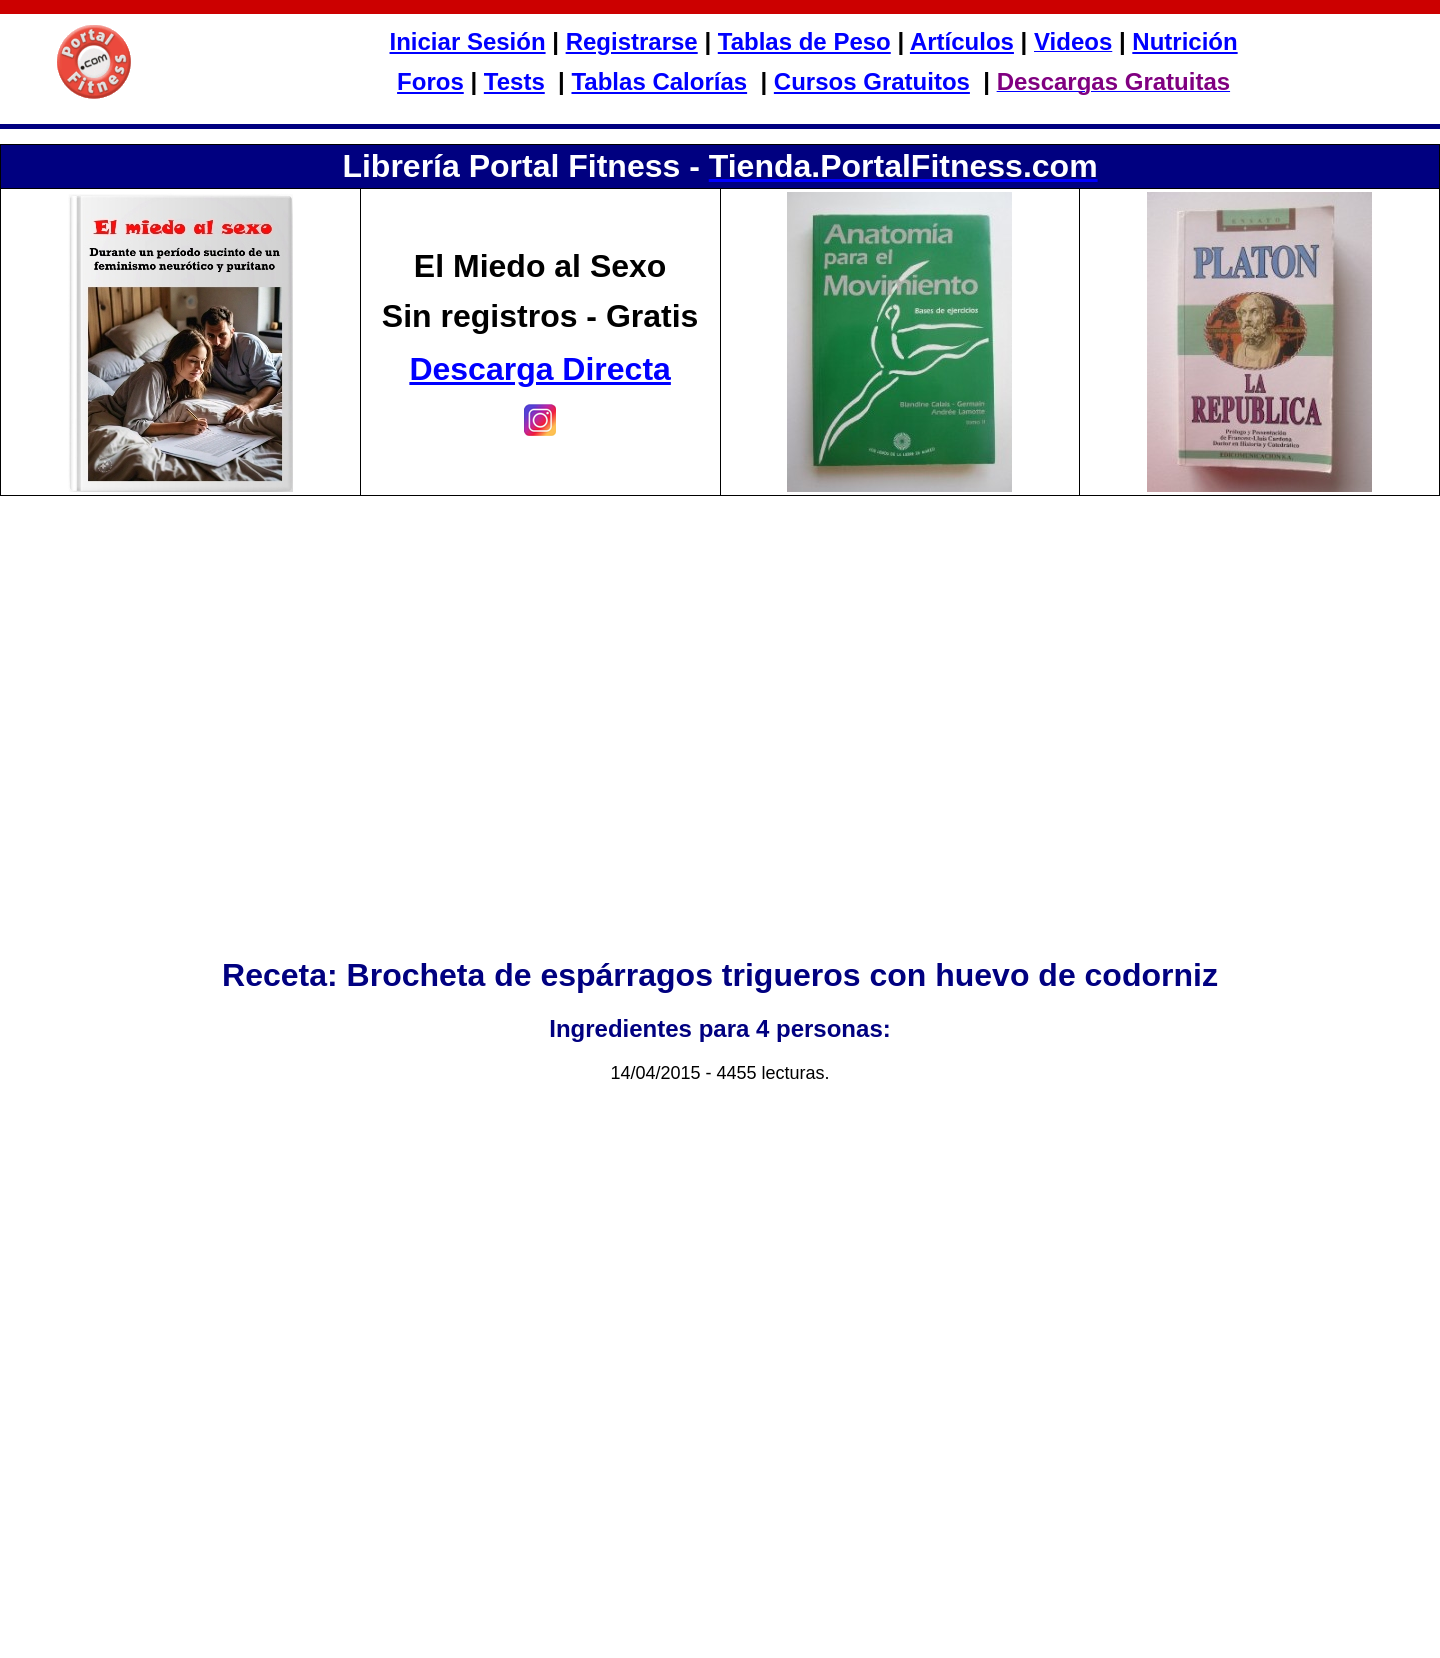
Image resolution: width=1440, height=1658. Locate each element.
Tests (514, 81)
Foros (430, 81)
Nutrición (1184, 41)
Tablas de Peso (804, 41)
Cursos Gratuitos (872, 81)
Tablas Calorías (659, 81)
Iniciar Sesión (468, 41)
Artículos (962, 41)
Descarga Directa (539, 369)
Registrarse (632, 41)
